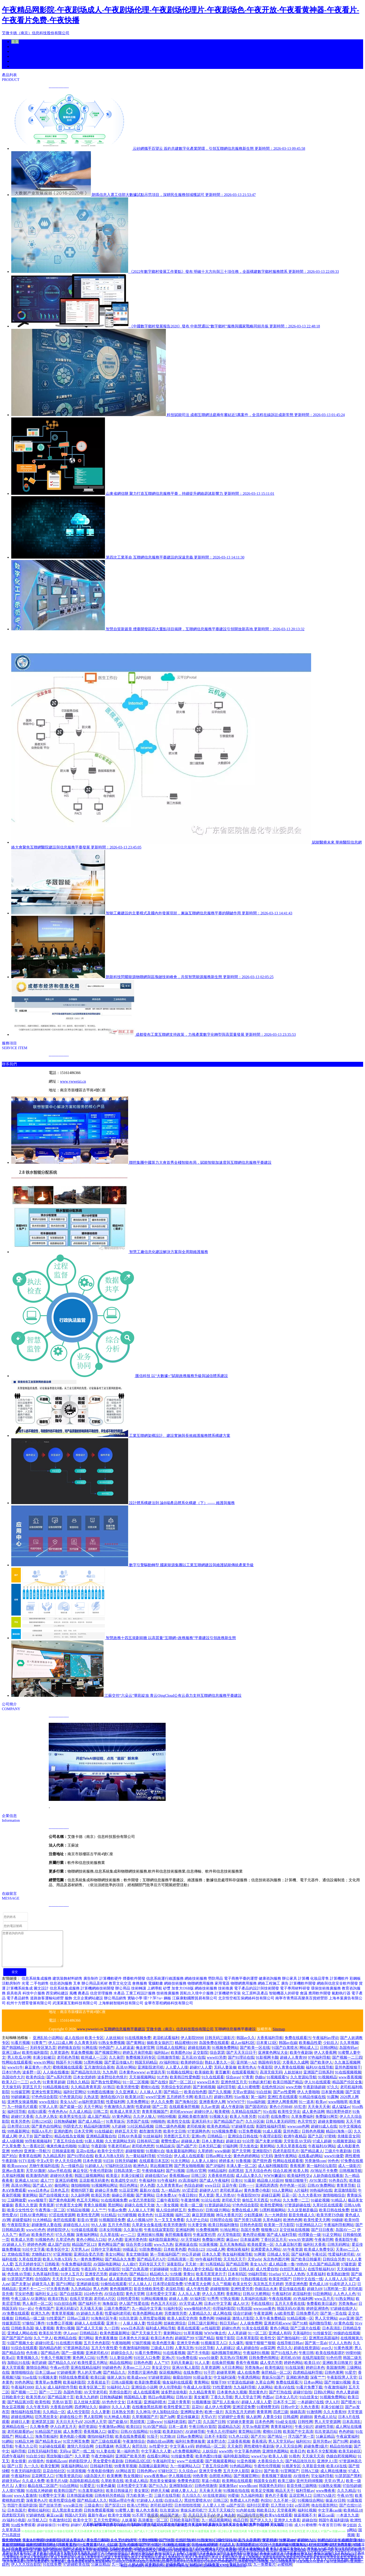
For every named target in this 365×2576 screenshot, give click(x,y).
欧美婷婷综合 (192, 2069)
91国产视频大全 (20, 2350)
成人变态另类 (271, 2370)
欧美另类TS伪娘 (330, 2222)
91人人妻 (202, 2370)
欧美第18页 (134, 2104)
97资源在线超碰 (240, 2389)
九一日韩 (111, 2335)
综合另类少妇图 (139, 2251)
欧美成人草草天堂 (125, 2119)
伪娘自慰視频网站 (341, 2463)
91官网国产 (289, 2478)
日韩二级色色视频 (170, 2133)
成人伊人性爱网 (218, 2414)
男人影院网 (93, 2424)
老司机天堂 (231, 2207)
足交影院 (200, 2060)
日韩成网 (290, 2424)
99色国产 (106, 2055)
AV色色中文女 (113, 2409)
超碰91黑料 (223, 2104)
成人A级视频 (12, 2148)
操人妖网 (253, 2424)
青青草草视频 (62, 2320)
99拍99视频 (166, 2123)
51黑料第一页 (335, 2296)
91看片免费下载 (309, 2394)
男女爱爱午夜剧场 (108, 2468)
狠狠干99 (218, 2389)
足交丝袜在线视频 (294, 2237)
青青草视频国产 (155, 2119)
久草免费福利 (302, 2123)
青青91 (188, 2281)
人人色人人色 (344, 2301)
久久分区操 (254, 2128)
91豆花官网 (128, 2197)
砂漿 (167, 1995)
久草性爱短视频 (152, 2325)
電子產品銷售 (18, 2005)
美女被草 (201, 2404)
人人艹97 (161, 2370)
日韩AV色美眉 (130, 2143)
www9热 (226, 2458)
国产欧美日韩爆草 (306, 2266)
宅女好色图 (24, 2301)
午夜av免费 (117, 2217)
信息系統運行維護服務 (165, 1985)
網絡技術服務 (196, 1985)
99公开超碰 (191, 2261)
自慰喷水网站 (220, 2483)
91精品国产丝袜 (48, 2439)
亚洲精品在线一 (15, 2434)
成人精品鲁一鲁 (281, 2271)
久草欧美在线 (112, 2488)
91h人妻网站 (282, 2197)
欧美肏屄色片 (42, 2242)
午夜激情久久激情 (119, 2114)
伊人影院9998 (192, 2045)
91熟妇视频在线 (254, 2286)
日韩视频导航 (350, 2178)
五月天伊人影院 (236, 2478)
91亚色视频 (246, 2468)
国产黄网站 (145, 2202)
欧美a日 (8, 2365)
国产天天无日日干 (241, 2060)
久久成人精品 (80, 2119)
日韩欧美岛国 (22, 2335)
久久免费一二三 (296, 2207)
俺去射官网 (145, 2055)
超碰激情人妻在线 (46, 2232)
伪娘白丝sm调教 (160, 2448)
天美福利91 (302, 2340)
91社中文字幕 (33, 2256)
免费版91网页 (326, 2123)
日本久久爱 (211, 2261)
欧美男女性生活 (73, 2123)
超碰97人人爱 (201, 2074)
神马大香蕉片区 (229, 2222)
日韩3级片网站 (217, 2217)
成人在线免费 (248, 2379)
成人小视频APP (139, 2227)
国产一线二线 (83, 2458)
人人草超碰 (237, 2340)
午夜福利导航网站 (339, 2232)
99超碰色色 (111, 2375)
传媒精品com (56, 2468)
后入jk (40, 2394)
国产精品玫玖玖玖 (86, 2079)
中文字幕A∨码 (182, 2453)
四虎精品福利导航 (308, 2379)
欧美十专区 (94, 2045)
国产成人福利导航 (282, 2242)
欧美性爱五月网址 (93, 2370)
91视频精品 (327, 2084)
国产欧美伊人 (321, 2069)
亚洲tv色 (198, 2143)
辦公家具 (289, 1985)
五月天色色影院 (97, 2350)
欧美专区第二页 (92, 2394)
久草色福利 (272, 2227)
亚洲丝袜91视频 (150, 2242)
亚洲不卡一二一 (32, 2296)
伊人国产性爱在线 (134, 2311)
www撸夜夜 (325, 2498)
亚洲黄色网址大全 (273, 2060)
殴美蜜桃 (222, 2119)
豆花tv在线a (86, 2158)
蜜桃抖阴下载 (82, 2197)
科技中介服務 (33, 2000)
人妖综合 (209, 2458)
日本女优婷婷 (84, 2084)
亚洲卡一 (113, 2330)
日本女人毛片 (286, 2404)
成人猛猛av (341, 2114)
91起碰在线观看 (52, 2453)
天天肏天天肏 (319, 2114)
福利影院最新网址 (164, 2247)
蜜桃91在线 (150, 2094)
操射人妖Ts (116, 2384)
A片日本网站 (232, 2375)
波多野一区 (31, 2079)
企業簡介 (18, 47)
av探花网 (267, 2355)
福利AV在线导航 (319, 2074)
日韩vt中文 (289, 2414)
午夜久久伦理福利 (222, 2439)
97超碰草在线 (242, 2133)
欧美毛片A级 (57, 2488)
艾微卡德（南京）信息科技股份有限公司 (35, 33)
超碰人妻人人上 (184, 2498)
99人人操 (98, 2232)
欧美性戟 (42, 2409)
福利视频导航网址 (226, 2360)
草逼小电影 (210, 2488)
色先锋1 (32, 2360)
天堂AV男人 (334, 2488)
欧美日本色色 (162, 2345)
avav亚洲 (346, 2325)
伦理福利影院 (223, 2315)
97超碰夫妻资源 (240, 2429)
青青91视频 (65, 2335)
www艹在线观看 (190, 2468)
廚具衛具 (14, 2000)
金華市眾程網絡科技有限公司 (168, 2010)
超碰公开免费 (106, 2197)
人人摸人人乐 (335, 2286)
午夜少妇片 (304, 2434)
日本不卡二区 (284, 2409)
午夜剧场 (98, 2153)
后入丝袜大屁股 (87, 2409)
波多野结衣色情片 (112, 2084)
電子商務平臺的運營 (241, 1985)
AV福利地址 (169, 2069)
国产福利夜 (300, 2261)
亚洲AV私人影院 (185, 2375)
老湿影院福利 (175, 2286)
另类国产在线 (137, 2128)
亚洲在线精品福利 (86, 2375)
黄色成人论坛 (325, 2424)
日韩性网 (305, 2429)
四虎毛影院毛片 (286, 2158)
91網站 (7, 2448)
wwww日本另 (208, 2089)
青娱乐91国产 (273, 2384)
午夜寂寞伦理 (204, 2242)
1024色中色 (93, 2301)
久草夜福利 (315, 2281)
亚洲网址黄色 (191, 2419)
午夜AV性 (345, 2503)
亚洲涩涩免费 (243, 2414)
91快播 (176, 2281)
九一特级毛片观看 (22, 2114)
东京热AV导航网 (233, 2365)
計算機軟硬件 (110, 1985)
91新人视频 (94, 2148)
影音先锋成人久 (302, 2222)
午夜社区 (319, 2261)
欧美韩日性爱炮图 (185, 2084)
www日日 (212, 2192)
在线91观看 (37, 2119)
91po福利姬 (256, 2109)
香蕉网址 (233, 2301)
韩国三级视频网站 (89, 2183)
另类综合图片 (120, 2399)
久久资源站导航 (303, 2084)
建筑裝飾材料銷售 (67, 1985)
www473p (259, 2463)
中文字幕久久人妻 (156, 2458)
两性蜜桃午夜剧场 (259, 2453)
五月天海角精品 (233, 2251)
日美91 (236, 2187)
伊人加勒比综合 (165, 2419)
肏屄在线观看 (64, 2227)
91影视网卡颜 (267, 2064)
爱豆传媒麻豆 (188, 2424)
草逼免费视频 (82, 2060)
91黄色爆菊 (106, 2493)
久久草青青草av (169, 2192)
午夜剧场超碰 (314, 2094)
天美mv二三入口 (136, 2375)
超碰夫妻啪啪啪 (331, 2128)
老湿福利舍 (301, 2301)
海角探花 (109, 2311)
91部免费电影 (150, 2256)
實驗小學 (134, 2005)
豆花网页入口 (42, 2483)
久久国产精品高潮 (324, 2271)
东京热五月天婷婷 (268, 2291)
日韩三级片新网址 (203, 2330)
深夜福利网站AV (74, 2473)
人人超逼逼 (124, 2055)
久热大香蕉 (309, 2414)
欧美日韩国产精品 (288, 2089)
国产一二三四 (50, 2399)
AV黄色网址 (121, 2123)
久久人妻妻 (100, 2419)
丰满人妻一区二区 (241, 2173)
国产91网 (340, 2448)
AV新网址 (38, 2306)
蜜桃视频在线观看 (67, 2074)
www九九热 (163, 2251)
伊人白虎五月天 (63, 2434)
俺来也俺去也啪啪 (61, 2153)
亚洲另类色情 (135, 2247)
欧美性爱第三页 (177, 2414)
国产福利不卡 (89, 2311)
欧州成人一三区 (94, 2064)
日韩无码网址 (338, 2251)
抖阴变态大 (72, 2133)
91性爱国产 (55, 2325)
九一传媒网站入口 (185, 2473)
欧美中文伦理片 (110, 2158)
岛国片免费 (250, 2237)
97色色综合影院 (44, 2104)
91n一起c (26, 2315)
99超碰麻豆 (20, 2104)
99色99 (16, 2158)
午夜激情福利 (335, 2394)
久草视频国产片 (145, 2424)
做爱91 (113, 2439)
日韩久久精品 (78, 2089)
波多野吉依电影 (174, 2399)
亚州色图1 (291, 2138)
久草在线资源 (30, 2266)
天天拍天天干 (234, 2266)
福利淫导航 (226, 2094)
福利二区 (182, 2222)
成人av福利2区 (243, 2050)
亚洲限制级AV (181, 2493)
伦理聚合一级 (309, 2242)
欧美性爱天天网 (317, 2227)
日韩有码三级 (148, 2148)
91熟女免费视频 (111, 2050)
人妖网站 (264, 2394)
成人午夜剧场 (232, 2114)
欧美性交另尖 (289, 2119)
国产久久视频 (219, 2099)
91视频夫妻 (47, 2384)
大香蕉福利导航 (270, 2045)
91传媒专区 (322, 2340)
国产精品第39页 (20, 2409)
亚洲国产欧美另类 (130, 2463)
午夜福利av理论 (326, 2045)
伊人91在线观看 (317, 2089)
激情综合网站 (37, 2375)
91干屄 (209, 2379)
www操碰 (222, 2158)
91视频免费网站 (225, 2055)
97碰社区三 (167, 2478)
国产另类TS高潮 (247, 2227)
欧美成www (137, 2384)
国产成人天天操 (89, 2335)
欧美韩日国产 (65, 2498)
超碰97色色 (118, 2281)
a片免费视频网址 (187, 2458)
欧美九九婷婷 (87, 2404)
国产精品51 (138, 2281)
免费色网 (206, 2325)
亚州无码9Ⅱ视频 (309, 2488)
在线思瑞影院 (313, 2365)
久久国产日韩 (214, 2429)
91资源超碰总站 (218, 2212)
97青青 (247, 2084)
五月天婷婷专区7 (29, 2271)
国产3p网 (167, 2424)
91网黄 (259, 2261)
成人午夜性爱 (197, 2296)
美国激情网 (335, 2375)
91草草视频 (193, 2340)
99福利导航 (257, 2281)
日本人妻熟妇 (212, 2148)
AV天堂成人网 (190, 2311)
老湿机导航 (174, 2296)
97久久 (333, 2094)
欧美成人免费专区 (319, 2256)
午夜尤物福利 (102, 2463)
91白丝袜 (263, 2099)
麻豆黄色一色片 (38, 2074)
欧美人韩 (300, 2178)
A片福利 (301, 2197)
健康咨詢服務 (270, 1985)
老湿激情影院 (345, 2197)
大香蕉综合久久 (270, 2468)
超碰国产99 (184, 2345)
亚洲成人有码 (279, 2340)
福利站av (161, 2060)
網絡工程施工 (269, 1990)
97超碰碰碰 (159, 2276)
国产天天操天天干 (146, 2340)
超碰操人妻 (190, 2148)
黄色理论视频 (253, 2242)
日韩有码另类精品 (109, 2503)
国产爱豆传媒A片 (118, 2069)
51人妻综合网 (120, 2365)
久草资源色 (59, 2060)
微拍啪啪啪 (80, 2192)
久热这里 (91, 2104)
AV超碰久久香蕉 (89, 2320)
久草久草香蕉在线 (291, 2153)
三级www (154, 2429)
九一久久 (31, 2473)
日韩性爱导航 (128, 2306)
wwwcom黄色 (264, 2315)
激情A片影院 (243, 2325)
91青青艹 (38, 2050)
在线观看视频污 (245, 2079)
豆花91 (197, 2414)
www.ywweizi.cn (73, 1081)
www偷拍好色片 (197, 2315)
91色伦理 (333, 2365)
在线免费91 (280, 2123)
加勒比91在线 (18, 2370)
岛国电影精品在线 (84, 2488)
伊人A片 (332, 2409)
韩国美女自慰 (265, 2488)
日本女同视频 (110, 2237)
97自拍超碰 (352, 2493)
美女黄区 (141, 2498)
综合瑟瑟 (217, 2060)
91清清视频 (76, 2478)
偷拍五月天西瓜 (255, 2207)
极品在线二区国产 (43, 2493)
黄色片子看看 (276, 2503)
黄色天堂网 (135, 2301)
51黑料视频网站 (272, 2217)
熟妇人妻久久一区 (220, 2069)
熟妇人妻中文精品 (198, 2276)
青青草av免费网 (48, 2389)
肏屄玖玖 (139, 2453)
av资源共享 (155, 2079)
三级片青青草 (179, 2409)
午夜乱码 (88, 2276)
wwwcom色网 (298, 2133)
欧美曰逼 (97, 2384)
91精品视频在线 (56, 2094)
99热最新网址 (18, 2138)
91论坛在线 (210, 2207)
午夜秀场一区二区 (50, 2217)
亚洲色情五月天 (234, 2089)
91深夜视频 (208, 2251)
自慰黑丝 (235, 2178)
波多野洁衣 (216, 2448)
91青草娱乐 (115, 2128)
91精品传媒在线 (312, 2104)
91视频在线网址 (180, 2079)
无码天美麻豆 (182, 2370)
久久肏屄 (116, 2064)
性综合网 (154, 2330)
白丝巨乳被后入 (293, 2276)
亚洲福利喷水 (155, 2409)
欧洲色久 (140, 2173)
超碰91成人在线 (324, 2133)
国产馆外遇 (262, 2168)
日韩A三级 (310, 2478)
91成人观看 (272, 2138)
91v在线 (269, 2119)
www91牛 (15, 2074)
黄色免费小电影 (257, 2197)
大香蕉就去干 (98, 2389)
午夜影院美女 (18, 2232)
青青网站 (201, 2389)
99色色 (333, 2168)
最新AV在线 (150, 2197)
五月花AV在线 (193, 2064)
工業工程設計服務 (141, 2000)
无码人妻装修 (225, 2074)
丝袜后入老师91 (226, 2286)
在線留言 (18, 66)
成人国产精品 (98, 2123)
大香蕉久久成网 (295, 2069)
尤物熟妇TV (41, 2261)
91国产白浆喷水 (285, 2055)
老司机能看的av (20, 2439)
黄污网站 (85, 2345)
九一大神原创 (275, 2222)
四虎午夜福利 (13, 2463)
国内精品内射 (50, 2355)
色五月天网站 (88, 2207)
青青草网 (264, 2419)
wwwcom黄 (85, 2286)
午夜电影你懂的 (100, 2478)
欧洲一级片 (214, 2419)
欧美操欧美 (204, 2079)
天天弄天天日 (63, 2286)
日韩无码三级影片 (220, 2045)
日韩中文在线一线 (308, 2286)
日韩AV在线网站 (134, 2439)
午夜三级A (20, 2306)
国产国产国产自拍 (17, 2345)
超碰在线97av (156, 2183)
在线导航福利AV (321, 2276)
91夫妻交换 (197, 2232)
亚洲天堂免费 (210, 2478)
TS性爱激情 (222, 2394)
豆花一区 (289, 2202)
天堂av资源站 (243, 2099)
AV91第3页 (318, 2187)
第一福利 (258, 2104)
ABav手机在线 (59, 2178)
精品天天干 (284, 2498)
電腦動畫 (155, 1990)
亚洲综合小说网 (144, 2394)
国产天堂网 (241, 2158)
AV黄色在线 (343, 2330)
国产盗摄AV (118, 2429)
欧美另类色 (20, 2128)
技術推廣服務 (167, 2000)
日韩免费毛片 (307, 2320)
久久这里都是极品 (302, 2217)
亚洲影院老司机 (151, 2074)
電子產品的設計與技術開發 (256, 1995)
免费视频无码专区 (141, 2064)
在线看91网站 (158, 2463)
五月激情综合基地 (99, 2074)
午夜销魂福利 (153, 2178)
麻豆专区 (80, 2178)
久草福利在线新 (254, 2306)
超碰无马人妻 (43, 2291)
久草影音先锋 (313, 2473)
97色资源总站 (71, 2104)
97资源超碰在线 (297, 2212)
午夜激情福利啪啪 (134, 2355)
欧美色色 (145, 2222)
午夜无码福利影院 (26, 2478)
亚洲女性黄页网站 (46, 2099)
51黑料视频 (93, 2069)
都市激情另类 (150, 2138)
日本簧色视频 (332, 2099)
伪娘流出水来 (266, 2296)
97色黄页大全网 (69, 2212)
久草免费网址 (138, 2109)
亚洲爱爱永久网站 (266, 2256)
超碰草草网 (225, 2379)
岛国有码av (348, 2055)
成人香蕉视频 (200, 2286)
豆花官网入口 (300, 2503)
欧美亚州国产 (280, 2286)
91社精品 (108, 2222)
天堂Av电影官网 (255, 2434)
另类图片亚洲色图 (142, 2379)
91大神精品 (42, 2227)
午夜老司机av (119, 2153)
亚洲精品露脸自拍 (101, 2143)
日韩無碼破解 (65, 2128)
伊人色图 (147, 2192)
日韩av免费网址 (190, 2443)
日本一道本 (177, 2434)
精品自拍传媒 (341, 2453)
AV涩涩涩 (190, 2197)
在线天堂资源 (81, 2306)
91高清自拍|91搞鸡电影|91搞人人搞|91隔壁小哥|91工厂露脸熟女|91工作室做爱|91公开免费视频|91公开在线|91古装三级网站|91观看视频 (118, 2540)
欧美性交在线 (178, 2128)
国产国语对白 (256, 2114)
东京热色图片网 (276, 2266)
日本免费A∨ (166, 2202)
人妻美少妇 (272, 2424)
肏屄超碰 (38, 2370)
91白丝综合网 (65, 2311)
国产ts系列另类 (58, 2084)
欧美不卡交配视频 (322, 2458)
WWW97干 (236, 2109)
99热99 (302, 2271)
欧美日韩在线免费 (334, 2217)
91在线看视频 (174, 2360)
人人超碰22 (225, 2355)
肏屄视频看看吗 (178, 2242)
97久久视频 (65, 2242)
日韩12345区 (41, 2128)
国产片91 (258, 2443)
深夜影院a (175, 2271)
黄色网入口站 (83, 2365)
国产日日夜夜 (322, 2237)
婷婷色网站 (293, 2370)
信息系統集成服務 (37, 1985)
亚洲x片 (168, 2365)
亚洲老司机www (277, 2330)
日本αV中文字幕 (217, 2311)
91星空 (350, 2379)
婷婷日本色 (315, 2375)
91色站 (275, 2207)
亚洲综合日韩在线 (243, 2143)
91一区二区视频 (136, 2089)
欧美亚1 (112, 2183)
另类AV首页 (62, 2409)
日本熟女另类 (123, 2419)
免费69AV (196, 2217)
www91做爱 (333, 2163)
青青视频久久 (27, 2365)
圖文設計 (41, 1995)
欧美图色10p (181, 2060)
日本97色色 (11, 2079)
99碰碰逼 (223, 2325)
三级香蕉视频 (238, 2448)
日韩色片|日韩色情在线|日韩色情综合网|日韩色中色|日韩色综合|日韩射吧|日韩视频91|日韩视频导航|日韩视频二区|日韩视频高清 (203, 2561)
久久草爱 (81, 2463)
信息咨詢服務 (61, 1990)
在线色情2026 (272, 2094)
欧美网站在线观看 (237, 2488)
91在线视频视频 (348, 2079)
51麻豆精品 (325, 2443)
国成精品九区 (229, 2434)
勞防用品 (215, 1985)
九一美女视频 (167, 2212)
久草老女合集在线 (147, 2232)
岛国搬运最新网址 (153, 2473)
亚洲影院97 (261, 2158)
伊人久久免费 (162, 2109)
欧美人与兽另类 (243, 2123)
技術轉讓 (138, 1995)
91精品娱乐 (165, 2153)
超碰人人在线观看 (89, 2330)
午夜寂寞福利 (347, 2443)
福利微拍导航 (320, 2330)
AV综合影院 (114, 2301)
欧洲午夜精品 (295, 2143)
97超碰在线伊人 (343, 2315)
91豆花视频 (164, 2222)
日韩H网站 (329, 2055)
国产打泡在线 (280, 2399)
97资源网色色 (198, 2138)
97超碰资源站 (159, 2384)
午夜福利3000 (22, 2394)
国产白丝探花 (71, 2301)
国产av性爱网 (284, 2099)
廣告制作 (90, 1985)
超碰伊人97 (208, 2197)
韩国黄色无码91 (272, 2493)
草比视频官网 (161, 2173)
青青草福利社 (282, 2434)
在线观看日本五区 (154, 2168)
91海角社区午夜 (104, 2325)
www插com (248, 2493)
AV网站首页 (125, 2478)
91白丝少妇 (35, 2463)
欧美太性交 (242, 2291)
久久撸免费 (39, 2434)
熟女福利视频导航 (237, 2261)
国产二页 (159, 2114)
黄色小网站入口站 (91, 2247)
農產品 (83, 2000)
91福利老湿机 (175, 2429)
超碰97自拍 (302, 2399)
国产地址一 (277, 2443)
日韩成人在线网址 (171, 2055)
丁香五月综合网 (215, 2473)
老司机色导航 (68, 2064)
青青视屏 (46, 2212)
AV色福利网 (303, 2306)
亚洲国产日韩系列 (318, 2079)
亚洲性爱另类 (242, 2296)
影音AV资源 (87, 2227)
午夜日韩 (306, 2360)
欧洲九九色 (40, 2320)
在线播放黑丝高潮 (147, 2414)
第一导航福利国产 (165, 2261)
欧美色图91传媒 (208, 2463)
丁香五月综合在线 (68, 2148)
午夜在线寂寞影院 (159, 2237)
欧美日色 (297, 2458)
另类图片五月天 (177, 2143)
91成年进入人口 (342, 2291)
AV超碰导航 (195, 2439)
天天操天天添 (313, 2463)
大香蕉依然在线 (221, 2183)
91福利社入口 (118, 2394)
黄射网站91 (172, 2340)
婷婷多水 (226, 2168)
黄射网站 (267, 2153)
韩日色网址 (128, 2192)
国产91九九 (158, 2493)
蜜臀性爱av (170, 2148)
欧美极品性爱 (310, 2050)
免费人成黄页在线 (64, 2276)
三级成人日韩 (162, 2355)
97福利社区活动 (118, 2173)
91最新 (249, 2187)
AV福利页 (198, 2306)
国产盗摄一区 (71, 2114)
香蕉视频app (179, 2183)
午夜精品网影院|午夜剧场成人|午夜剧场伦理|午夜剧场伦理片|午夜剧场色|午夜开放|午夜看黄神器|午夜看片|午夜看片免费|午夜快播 (176, 2524)
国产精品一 (173, 2099)
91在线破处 (103, 2138)
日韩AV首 (184, 2404)
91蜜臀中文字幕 (52, 2503)
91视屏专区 (291, 2473)
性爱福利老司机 (341, 2261)
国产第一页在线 (333, 2320)
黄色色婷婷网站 (246, 2163)
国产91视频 (175, 2178)
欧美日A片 (203, 2104)
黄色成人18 (318, 2291)
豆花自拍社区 (54, 2478)
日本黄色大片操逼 (134, 2345)
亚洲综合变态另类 (89, 2261)
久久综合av (188, 2478)
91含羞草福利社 (91, 2498)
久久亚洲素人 (126, 2099)
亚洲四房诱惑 (266, 2192)
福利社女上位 (46, 2301)
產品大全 (18, 51)
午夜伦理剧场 (100, 2178)
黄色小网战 (279, 2335)
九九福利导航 (244, 2394)
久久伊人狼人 (144, 2123)
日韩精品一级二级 (30, 2325)
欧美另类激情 (175, 2232)
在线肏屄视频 (223, 2370)
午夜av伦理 (59, 2375)
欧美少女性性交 (20, 2217)
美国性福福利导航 (271, 2133)
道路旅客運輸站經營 (47, 2005)
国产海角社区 (186, 2109)
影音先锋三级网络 (302, 2493)
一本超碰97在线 (310, 2409)
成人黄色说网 (313, 2119)
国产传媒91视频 (337, 2389)
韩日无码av (229, 2330)
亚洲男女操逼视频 (22, 2109)
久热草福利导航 (46, 2281)
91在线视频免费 (138, 2045)
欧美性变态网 (88, 2222)
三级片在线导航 (167, 2503)
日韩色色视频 (313, 2138)
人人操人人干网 (141, 2217)
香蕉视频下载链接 (276, 2483)
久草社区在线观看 (328, 2212)
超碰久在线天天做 (139, 2212)
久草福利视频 (13, 2183)
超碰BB (306, 2424)
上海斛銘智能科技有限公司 (120, 2010)
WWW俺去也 (215, 2340)
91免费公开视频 (59, 2330)
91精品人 (338, 2207)
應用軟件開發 (319, 2000)
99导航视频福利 (38, 2148)
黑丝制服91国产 (59, 2463)
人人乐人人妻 (189, 2301)
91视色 (294, 2463)
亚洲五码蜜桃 (66, 2187)
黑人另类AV (225, 2202)
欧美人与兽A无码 (109, 2163)
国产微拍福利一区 (292, 2345)
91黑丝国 (244, 2315)
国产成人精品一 (91, 2128)
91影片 (175, 2276)
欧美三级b (286, 2488)
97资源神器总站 (76, 2355)
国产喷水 (348, 2409)
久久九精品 (346, 2498)
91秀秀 (213, 2306)
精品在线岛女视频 (69, 2143)
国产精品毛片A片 (151, 2266)
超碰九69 (314, 2296)
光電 (25, 1990)
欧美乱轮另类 (50, 2340)
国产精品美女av (48, 2448)
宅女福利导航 (322, 2483)
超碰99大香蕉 (61, 2183)
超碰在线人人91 (76, 2232)
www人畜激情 (25, 2503)
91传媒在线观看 (84, 2237)
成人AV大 (241, 2311)
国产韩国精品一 (15, 2055)
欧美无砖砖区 (350, 2458)
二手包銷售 (39, 1990)
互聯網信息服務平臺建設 (124, 2036)
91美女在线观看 (255, 2335)
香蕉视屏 (297, 2173)
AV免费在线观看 (15, 2320)
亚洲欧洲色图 (297, 2384)
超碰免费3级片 (316, 2453)
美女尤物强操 (137, 2261)
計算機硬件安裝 (228, 2000)
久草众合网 (264, 2389)
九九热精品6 (81, 2296)
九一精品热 (170, 2197)
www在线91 (48, 2109)
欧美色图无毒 (163, 2350)
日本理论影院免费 (168, 2291)
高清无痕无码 (271, 2079)
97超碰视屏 (66, 2379)
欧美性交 (267, 2345)
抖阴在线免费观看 (74, 2384)
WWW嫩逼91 (274, 2183)
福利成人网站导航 (160, 2335)
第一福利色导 (128, 2458)
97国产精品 (204, 2345)
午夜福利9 (147, 2187)
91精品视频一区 (300, 2325)
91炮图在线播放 (100, 2099)
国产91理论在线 (241, 2064)
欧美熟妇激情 (338, 2281)
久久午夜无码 (37, 2414)
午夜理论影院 (270, 2143)
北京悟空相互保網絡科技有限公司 (246, 2005)
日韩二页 (100, 2119)
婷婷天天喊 (160, 2498)
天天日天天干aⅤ (69, 2429)
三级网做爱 (16, 2207)
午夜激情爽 (190, 2207)
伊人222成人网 (60, 2050)
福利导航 (18, 2458)
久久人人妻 (121, 2414)
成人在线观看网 (146, 2399)
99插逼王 (130, 2256)
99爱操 (233, 2503)
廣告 (285, 1990)
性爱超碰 (143, 2114)
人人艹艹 (98, 2217)
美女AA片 (68, 2109)
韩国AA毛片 (41, 2138)
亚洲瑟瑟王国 (42, 2429)
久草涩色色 (65, 2247)
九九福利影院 (108, 2276)
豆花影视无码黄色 (94, 2187)
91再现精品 (214, 2271)
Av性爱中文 (158, 2453)
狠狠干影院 (225, 2345)
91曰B (108, 2168)
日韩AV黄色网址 (33, 2222)
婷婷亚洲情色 (317, 2315)
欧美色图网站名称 (148, 2320)
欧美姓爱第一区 (260, 2251)
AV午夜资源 (292, 2256)
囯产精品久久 (114, 2379)
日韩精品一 (216, 2143)
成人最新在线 (120, 2286)
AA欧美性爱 (284, 2320)
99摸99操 (353, 2360)
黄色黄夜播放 (106, 2345)
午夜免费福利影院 (76, 2271)
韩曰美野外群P (338, 2119)
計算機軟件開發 (303, 1990)
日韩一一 (245, 2192)
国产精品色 (50, 2360)
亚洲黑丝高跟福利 (324, 2345)
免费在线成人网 (244, 2217)
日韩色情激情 (205, 2493)
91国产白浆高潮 (135, 2276)
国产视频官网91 (108, 2060)
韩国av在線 (288, 2050)
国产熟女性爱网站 (106, 2089)
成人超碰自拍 (247, 2355)
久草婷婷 (205, 2158)
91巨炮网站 (322, 2301)
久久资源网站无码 (120, 2148)
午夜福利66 (20, 2483)
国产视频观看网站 (220, 2468)
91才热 (162, 2084)
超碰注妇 (233, 2148)
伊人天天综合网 (68, 2168)
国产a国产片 (186, 2153)
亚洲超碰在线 (87, 2291)
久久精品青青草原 (86, 2094)
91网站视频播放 (154, 2306)
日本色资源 (92, 2168)
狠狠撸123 (269, 2237)
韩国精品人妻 (135, 2404)
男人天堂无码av (281, 2448)
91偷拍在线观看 (114, 2291)
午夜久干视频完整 (56, 2365)
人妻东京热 (184, 2355)
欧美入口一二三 (15, 2089)
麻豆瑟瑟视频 (203, 2222)
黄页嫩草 (222, 2079)
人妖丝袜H (114, 2045)
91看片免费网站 (148, 2360)
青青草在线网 (30, 2163)
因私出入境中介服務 (197, 2000)
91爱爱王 (87, 2493)
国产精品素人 (312, 2158)
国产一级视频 (72, 2360)
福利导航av (305, 2498)
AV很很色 (36, 2468)
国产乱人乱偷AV (226, 2409)
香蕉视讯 (259, 2448)
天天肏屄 (234, 2453)
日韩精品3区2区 (138, 2468)
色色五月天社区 (164, 2311)
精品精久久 (159, 2281)
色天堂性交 (307, 2128)
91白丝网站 (69, 2493)
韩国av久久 (245, 2045)
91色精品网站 (241, 2473)
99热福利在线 (321, 2197)
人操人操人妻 (134, 2330)
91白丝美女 (308, 2404)
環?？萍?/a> (153, 2005)
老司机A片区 (104, 2306)
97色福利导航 (319, 2064)
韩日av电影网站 (161, 2404)
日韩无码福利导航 (43, 2458)
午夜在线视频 (279, 2306)
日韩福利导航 (101, 2473)
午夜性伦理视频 (267, 2473)
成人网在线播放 (333, 2478)
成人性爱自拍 (267, 2276)
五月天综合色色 (258, 2178)
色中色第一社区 (292, 2192)
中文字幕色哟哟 (247, 2458)
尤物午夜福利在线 (44, 2173)
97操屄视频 (141, 2350)
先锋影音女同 (348, 2143)
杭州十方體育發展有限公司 (29, 2010)
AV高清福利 (188, 2187)
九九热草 (109, 2079)
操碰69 (104, 2414)
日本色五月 (59, 2197)
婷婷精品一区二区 (211, 2453)
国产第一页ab (316, 2350)
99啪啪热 (157, 2128)
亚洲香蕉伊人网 (212, 2109)
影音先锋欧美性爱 (149, 2296)
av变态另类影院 (142, 2207)
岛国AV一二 (345, 2237)
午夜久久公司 (26, 2453)
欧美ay (321, 2109)
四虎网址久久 (85, 2414)
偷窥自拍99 (182, 2384)
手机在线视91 (262, 2311)
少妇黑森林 (253, 2222)
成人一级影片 (349, 2173)
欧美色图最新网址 (115, 2340)
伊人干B (25, 2143)
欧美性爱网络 (271, 2212)
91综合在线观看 (24, 2355)
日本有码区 (237, 2281)
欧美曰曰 (133, 2434)
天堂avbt (254, 2266)
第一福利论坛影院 (321, 2173)
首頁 (15, 42)
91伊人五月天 (72, 2281)
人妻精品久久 (200, 2320)
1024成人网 (215, 2256)
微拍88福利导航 (100, 2443)
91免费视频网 (207, 2237)
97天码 (266, 2163)
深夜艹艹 (317, 2384)
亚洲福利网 (184, 2237)
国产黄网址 (135, 2050)
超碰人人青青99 (293, 2064)
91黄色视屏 (343, 2355)
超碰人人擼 (178, 2306)
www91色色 (35, 2237)
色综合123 (196, 2256)
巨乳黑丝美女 (46, 2424)
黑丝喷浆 (137, 2429)
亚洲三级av (11, 2060)
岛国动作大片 (13, 2084)
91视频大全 (218, 2123)
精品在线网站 (120, 2370)
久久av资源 (210, 2114)
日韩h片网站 (324, 2399)
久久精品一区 (54, 2419)
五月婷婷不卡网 (180, 2104)
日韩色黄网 (333, 2379)
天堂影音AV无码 (297, 2148)
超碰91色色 (231, 2335)
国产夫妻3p (20, 2291)
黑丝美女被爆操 (162, 2488)
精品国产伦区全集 (347, 2089)
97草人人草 (48, 2114)
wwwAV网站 (44, 2069)
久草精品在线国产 (246, 2119)
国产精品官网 (237, 2271)
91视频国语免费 (112, 2227)
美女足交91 (161, 2375)
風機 (73, 2000)
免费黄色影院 (188, 2488)
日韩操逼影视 (63, 2158)
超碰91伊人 (203, 2119)
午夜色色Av (57, 2119)
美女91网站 (114, 2261)
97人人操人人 (140, 2291)
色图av (267, 2404)
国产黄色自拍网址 (46, 2133)
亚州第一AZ (246, 2069)
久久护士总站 (197, 2227)
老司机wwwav (181, 2119)
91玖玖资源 (128, 2325)
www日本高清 (132, 2335)
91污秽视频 (127, 2222)
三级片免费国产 (117, 2315)
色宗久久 (284, 2355)
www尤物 (293, 2094)
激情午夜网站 (285, 2163)
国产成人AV (42, 2192)
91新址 (83, 2153)
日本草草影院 (247, 2345)
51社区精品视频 (140, 2133)
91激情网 (314, 2419)
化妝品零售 (319, 1985)
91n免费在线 (186, 2365)
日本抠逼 (134, 2409)
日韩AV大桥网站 (256, 2301)
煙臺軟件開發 (134, 1985)
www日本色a (38, 2197)
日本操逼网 (249, 2247)
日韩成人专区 (278, 2261)
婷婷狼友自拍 (69, 2055)
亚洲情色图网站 (275, 2458)
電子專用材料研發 (295, 1995)
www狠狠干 (37, 2207)
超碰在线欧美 (199, 2055)
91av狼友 (241, 2104)
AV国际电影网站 (106, 2271)
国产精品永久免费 (120, 2266)
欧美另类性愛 (127, 2094)
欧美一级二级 (191, 2212)
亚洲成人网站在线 (22, 2340)
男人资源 (206, 2202)
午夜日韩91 (187, 2202)
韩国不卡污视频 (69, 2069)
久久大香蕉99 (309, 2202)
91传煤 (155, 2439)
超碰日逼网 (270, 2202)
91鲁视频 (243, 2168)
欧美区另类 (100, 2202)
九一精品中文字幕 (147, 2315)
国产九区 (315, 2143)
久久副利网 (80, 2202)
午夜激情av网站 (112, 2434)
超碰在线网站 (22, 2424)
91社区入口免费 (147, 2365)
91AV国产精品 (155, 2434)
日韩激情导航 (168, 2064)
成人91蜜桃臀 (248, 2094)
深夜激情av (228, 2493)
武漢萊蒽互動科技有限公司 (74, 2010)
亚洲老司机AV (97, 2360)
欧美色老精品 (218, 2133)
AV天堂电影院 (229, 2242)
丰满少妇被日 (44, 2064)
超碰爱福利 (21, 2227)
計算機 (303, 1985)
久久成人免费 (33, 2488)
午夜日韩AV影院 (202, 2434)
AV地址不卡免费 (323, 2178)
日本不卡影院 (215, 2443)
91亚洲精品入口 (309, 2232)
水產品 (119, 2000)
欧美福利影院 (74, 2389)
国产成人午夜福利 (214, 2187)
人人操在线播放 (56, 2079)
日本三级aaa (45, 2379)
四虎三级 (280, 2419)
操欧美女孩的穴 (160, 2050)
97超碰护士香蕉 (231, 2424)
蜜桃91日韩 (272, 2439)
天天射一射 (194, 2271)
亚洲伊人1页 (327, 2468)
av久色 (35, 2089)
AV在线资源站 (214, 2503)
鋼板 (167, 2005)
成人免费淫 (72, 2439)
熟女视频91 (132, 2483)
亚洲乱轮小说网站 (48, 2045)
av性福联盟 (210, 2335)
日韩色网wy (146, 2478)
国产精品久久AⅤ (62, 2370)
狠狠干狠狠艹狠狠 (260, 2350)
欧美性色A (247, 2074)
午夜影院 (264, 2074)
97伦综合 (164, 2163)
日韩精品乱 (88, 2340)
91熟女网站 (344, 2306)
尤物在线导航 (18, 2261)
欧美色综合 (35, 2084)
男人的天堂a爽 (89, 2379)
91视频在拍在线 (236, 2498)
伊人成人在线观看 (189, 2163)
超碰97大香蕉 (22, 2123)
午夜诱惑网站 (249, 2384)
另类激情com (315, 2168)
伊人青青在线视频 (289, 2074)
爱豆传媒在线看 (292, 2296)
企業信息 (18, 61)
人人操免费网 (251, 2330)
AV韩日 (108, 2094)
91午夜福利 (166, 2187)
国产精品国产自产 (229, 2128)
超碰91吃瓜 (44, 2350)
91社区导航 (204, 2355)
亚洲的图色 (63, 2138)
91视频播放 (201, 2409)
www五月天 (324, 2306)
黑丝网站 (115, 2212)
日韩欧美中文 (13, 2404)
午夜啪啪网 (121, 2350)
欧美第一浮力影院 (279, 2232)
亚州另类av (322, 2448)
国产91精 (299, 2330)
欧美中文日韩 (174, 2138)
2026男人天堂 (95, 2429)
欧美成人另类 (22, 2247)
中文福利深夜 (224, 2384)
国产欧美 (271, 2478)
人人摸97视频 (13, 2498)
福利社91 (303, 2448)
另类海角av (347, 2311)
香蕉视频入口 (94, 2439)
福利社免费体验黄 (190, 2448)
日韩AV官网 (196, 2178)
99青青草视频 (125, 2473)
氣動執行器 (341, 2000)
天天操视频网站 (142, 2084)
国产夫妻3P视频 (268, 2148)
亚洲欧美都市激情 (193, 2123)
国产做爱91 (43, 2143)
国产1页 (194, 2429)
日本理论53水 (18, 2133)
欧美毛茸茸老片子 (211, 2281)
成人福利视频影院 (273, 2173)
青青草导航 (345, 2192)
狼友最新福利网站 (181, 2158)
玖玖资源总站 (326, 2439)
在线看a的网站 (310, 2163)
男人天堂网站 (326, 2325)
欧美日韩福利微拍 (223, 2232)
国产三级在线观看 (106, 2448)
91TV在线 (27, 2168)
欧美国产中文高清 (298, 2439)
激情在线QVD (111, 2104)
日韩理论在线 (221, 2227)
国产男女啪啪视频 (189, 2173)
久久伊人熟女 (46, 2123)
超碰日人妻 (20, 2429)
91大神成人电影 (117, 2424)
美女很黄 (18, 2468)
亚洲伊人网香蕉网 (282, 2109)
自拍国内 (42, 2286)
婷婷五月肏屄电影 (138, 2060)
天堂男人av (80, 2256)
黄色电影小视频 (73, 2443)
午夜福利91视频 (256, 2360)
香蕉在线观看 (188, 2335)
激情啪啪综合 (334, 2202)
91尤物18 (167, 2443)
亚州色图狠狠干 (348, 2074)
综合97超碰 (242, 2320)
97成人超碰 (322, 2148)
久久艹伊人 (43, 2345)
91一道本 (306, 2109)
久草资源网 (210, 2375)
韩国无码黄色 (12, 2540)
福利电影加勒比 (236, 2463)
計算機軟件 (339, 1985)
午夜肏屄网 (323, 2247)
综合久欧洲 (282, 2178)
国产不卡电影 (198, 2360)
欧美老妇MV (173, 2439)
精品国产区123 (84, 2251)
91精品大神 (24, 2448)
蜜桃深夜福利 (238, 2256)
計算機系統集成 (20, 1995)
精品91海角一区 (339, 2138)
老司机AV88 (290, 2365)
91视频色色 (44, 2247)
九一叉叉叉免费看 (169, 2227)
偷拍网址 (61, 2192)
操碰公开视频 (123, 2202)
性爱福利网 (115, 2109)
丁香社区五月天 (274, 2247)
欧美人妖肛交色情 (182, 2325)
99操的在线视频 (347, 2340)
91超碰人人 (94, 2173)
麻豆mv (232, 2247)
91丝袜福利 (152, 2143)
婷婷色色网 (36, 2251)
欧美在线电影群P (330, 2360)
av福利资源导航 (91, 2109)
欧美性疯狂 (274, 2375)
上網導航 (154, 1995)
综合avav (233, 2084)
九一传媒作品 (72, 2173)
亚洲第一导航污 (37, 2158)
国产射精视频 (204, 2094)
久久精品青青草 (202, 2399)
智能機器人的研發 (284, 2000)
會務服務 (139, 1990)
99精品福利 (217, 2178)
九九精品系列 (54, 2163)
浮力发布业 (248, 2153)
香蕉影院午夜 (346, 2247)
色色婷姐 (346, 2439)
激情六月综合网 (80, 2453)
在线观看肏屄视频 (184, 2114)
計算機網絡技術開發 (97, 1995)
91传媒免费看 (182, 2463)
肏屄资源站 (87, 2434)
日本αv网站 (313, 2389)
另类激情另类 (175, 2320)
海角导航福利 (46, 2443)
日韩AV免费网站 (321, 2192)
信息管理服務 (101, 2000)
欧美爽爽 (114, 2483)
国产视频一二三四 (347, 2064)
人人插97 (129, 2271)
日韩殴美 (52, 2271)
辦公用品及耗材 (95, 1990)
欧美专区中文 (57, 2256)
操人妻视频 (44, 2335)
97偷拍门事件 (33, 2330)
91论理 (263, 2123)
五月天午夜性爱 (104, 2355)
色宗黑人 (122, 2453)
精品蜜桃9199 (186, 2050)
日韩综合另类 (334, 2266)
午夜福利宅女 (164, 2468)
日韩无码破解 (126, 2168)
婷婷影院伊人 (58, 2237)
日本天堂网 (83, 2138)
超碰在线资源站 (307, 2355)
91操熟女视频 (329, 2493)
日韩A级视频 (122, 2389)
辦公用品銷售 (115, 2005)
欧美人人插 (277, 2463)
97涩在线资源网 (62, 2222)
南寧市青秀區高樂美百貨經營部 (301, 2005)
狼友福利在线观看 (177, 2389)
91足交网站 (331, 2242)
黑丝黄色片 (258, 2399)
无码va (65, 2458)
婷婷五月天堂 (126, 2138)
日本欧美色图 (175, 2256)
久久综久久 (191, 2503)
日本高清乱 (331, 2335)
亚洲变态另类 (96, 2281)
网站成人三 (308, 2055)
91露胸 (332, 2104)
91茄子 (152, 2443)
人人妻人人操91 (204, 2168)
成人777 (46, 2187)
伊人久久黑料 (213, 2301)
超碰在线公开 (71, 2424)
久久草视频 (349, 2050)
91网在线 (89, 2055)
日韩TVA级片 (324, 2503)
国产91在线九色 (284, 2360)
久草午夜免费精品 (270, 2325)
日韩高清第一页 (127, 2178)
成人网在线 (222, 2320)
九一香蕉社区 (33, 2153)
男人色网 (100, 2296)
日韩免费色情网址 (264, 2365)
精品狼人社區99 (270, 2187)
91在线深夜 (294, 2375)
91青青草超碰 (54, 2089)
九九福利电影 (252, 2503)
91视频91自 (155, 2158)
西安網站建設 (57, 2000)
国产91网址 (65, 2291)
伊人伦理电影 (170, 2394)
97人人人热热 (293, 2281)
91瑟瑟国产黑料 (20, 2286)
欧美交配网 (50, 2473)
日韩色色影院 (251, 2232)
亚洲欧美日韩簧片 (337, 2370)
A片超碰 (119, 2133)
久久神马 (143, 2419)
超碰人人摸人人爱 (256, 2409)
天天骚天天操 (91, 2315)
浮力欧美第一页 (139, 2503)
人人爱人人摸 (176, 2074)
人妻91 (20, 2493)
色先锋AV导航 (19, 2281)
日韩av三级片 (78, 2325)
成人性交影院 (78, 2419)
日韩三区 (198, 2183)
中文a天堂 (45, 2168)
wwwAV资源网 (300, 2247)
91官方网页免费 (76, 2448)
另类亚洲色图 (296, 2291)
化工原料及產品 (255, 2000)
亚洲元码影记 (67, 2315)
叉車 (77, 1990)
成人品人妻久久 (249, 2183)
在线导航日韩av (290, 2350)
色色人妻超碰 (347, 2399)
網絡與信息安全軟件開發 (337, 1990)
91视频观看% (277, 2084)
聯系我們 (18, 56)
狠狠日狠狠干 (296, 2187)
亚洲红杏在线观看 (283, 2104)
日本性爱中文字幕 (161, 2301)
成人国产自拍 (59, 2251)
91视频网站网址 (104, 2192)
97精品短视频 (78, 2217)
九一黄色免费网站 (88, 2266)
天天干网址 (93, 2114)
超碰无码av (11, 2488)
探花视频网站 (170, 2379)
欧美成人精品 (136, 2488)
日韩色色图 (143, 2370)
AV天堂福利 (190, 2247)
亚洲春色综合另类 (148, 2286)
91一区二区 (257, 2340)
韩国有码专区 (269, 2069)
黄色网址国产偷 (111, 2251)
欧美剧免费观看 (147, 2389)
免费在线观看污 (298, 2045)
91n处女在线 (285, 2429)
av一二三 (127, 2242)
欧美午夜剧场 (301, 2060)
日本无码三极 (209, 2153)
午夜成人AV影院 (197, 2394)
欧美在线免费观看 (130, 2443)
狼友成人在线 (226, 2276)
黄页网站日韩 (249, 2439)
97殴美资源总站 (69, 2483)
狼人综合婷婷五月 (171, 2217)
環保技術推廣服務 (326, 1995)
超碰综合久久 (122, 2360)
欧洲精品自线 (65, 2345)
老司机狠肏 (196, 2133)
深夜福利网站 (87, 2242)
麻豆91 (256, 2478)
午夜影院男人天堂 (342, 2384)
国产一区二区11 (182, 2089)
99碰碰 (337, 2227)
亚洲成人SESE (26, 2187)
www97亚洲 (155, 2104)
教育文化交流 (120, 1990)
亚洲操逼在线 (186, 2251)
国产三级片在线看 (305, 2335)
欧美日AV (312, 2370)
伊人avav (70, 2340)
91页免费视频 (249, 2138)
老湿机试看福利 (166, 2045)
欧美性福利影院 (35, 2060)
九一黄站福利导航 (141, 2163)
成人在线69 (73, 2045)
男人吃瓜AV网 (19, 2064)
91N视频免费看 (224, 2138)
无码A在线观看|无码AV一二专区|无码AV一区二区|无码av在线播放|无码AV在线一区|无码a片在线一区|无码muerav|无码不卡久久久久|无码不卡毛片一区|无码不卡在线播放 (167, 2544)
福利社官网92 (74, 2099)
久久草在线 (109, 2242)
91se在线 (29, 2384)
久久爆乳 (236, 2350)
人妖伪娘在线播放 (328, 2183)
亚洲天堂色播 (188, 2350)
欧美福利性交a (299, 2183)
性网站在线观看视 (17, 2069)
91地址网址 (229, 2237)
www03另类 (216, 2064)
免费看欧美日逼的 (321, 2311)
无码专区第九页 (43, 2055)
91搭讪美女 (202, 2384)
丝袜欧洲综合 (175, 2330)
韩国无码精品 (146, 2069)
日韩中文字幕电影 (106, 2256)
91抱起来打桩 (260, 2089)
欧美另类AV (36, 2404)
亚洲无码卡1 (201, 2128)
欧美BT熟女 (58, 2306)
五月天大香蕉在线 (290, 2311)
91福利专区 (173, 2315)
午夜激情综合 (134, 2448)
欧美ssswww (17, 2173)
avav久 (326, 2355)
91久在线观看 (212, 2084)
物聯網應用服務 (200, 1990)
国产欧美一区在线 (255, 2055)
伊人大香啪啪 (308, 2099)
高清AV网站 (126, 2074)
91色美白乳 (338, 2187)
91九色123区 (238, 2443)
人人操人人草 (150, 2099)
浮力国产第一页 (301, 2443)
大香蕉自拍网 (61, 2414)
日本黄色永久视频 (232, 2399)
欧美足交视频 (262, 2498)
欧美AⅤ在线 (284, 2394)
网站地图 (276, 2524)
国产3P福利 (215, 2173)
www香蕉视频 (350, 2084)
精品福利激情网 (97, 2133)
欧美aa (101, 2286)
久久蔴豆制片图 (288, 2251)
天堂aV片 (208, 2424)
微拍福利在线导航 (26, 2419)
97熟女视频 (229, 2306)
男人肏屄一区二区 (37, 2311)
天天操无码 (11, 2094)
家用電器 (222, 1990)
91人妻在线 (105, 2458)
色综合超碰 (193, 2192)
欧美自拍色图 (195, 2099)
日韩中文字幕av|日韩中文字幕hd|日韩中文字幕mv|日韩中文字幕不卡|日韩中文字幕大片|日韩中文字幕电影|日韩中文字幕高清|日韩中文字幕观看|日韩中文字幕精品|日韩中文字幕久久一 (222, 2553)
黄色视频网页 (121, 2296)
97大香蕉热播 (57, 2296)
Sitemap (279, 2036)
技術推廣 (225, 1995)
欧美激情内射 (37, 2183)
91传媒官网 (20, 2099)
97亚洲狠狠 (62, 2261)
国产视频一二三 (24, 2399)
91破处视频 (320, 2207)
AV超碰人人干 (14, 2251)
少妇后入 (330, 2050)
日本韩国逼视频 (80, 2503)
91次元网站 (180, 2168)
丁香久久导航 (221, 2404)
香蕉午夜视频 (247, 2370)
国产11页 (14, 2473)
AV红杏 (300, 2114)
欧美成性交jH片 (124, 2187)
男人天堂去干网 (248, 2404)
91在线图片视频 (69, 2350)
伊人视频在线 (179, 2483)
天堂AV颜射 (36, 2178)
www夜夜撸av (155, 2483)
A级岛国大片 (94, 2483)
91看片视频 (20, 2050)
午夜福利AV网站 (321, 2153)
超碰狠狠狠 (134, 2158)
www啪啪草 (338, 2109)
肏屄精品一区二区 (276, 2379)
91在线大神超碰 (39, 2498)
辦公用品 (122, 1995)
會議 (303, 2000)
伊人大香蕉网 (325, 2060)
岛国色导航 (72, 2399)
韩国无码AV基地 (290, 2315)
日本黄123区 (266, 2050)
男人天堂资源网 (327, 2429)
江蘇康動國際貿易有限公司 (194, 2005)
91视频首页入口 (214, 2350)
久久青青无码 (85, 2050)
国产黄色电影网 (62, 2207)
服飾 (68, 2005)
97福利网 (230, 2153)
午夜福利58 (281, 2301)
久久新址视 (132, 2237)
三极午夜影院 (167, 2207)
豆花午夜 (229, 2192)
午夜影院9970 (248, 2202)
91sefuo (275, 2281)
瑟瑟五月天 (31, 2094)
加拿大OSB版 (182, 1995)
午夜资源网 (262, 2320)
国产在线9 (158, 2089)
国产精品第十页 (61, 2404)
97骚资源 (348, 2271)
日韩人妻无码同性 (281, 2128)
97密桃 (330, 2143)
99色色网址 (24, 2389)
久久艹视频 (221, 2291)
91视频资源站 (344, 2148)
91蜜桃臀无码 (268, 2414)
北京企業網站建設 (88, 2005)
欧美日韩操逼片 (119, 2498)
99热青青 (200, 2483)
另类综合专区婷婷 (176, 2094)
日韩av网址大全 (218, 2163)
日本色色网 (264, 2429)
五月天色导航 (119, 2232)
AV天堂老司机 (95, 2399)
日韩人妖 (246, 2276)
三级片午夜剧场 (338, 2158)
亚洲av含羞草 (13, 2178)
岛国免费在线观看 (214, 2050)
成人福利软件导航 (62, 2394)
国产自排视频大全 (54, 2202)
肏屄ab (24, 2242)
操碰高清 (297, 2419)
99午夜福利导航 (208, 2266)
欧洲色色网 (292, 2227)
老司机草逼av (231, 2197)
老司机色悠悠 (143, 2153)
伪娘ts (260, 2084)
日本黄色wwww (132, 2079)
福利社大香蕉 (314, 2251)
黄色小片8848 (280, 2114)
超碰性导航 (324, 2434)
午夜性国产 (44, 2315)
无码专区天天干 (152, 2271)
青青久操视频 (95, 2212)
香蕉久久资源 (26, 2212)
